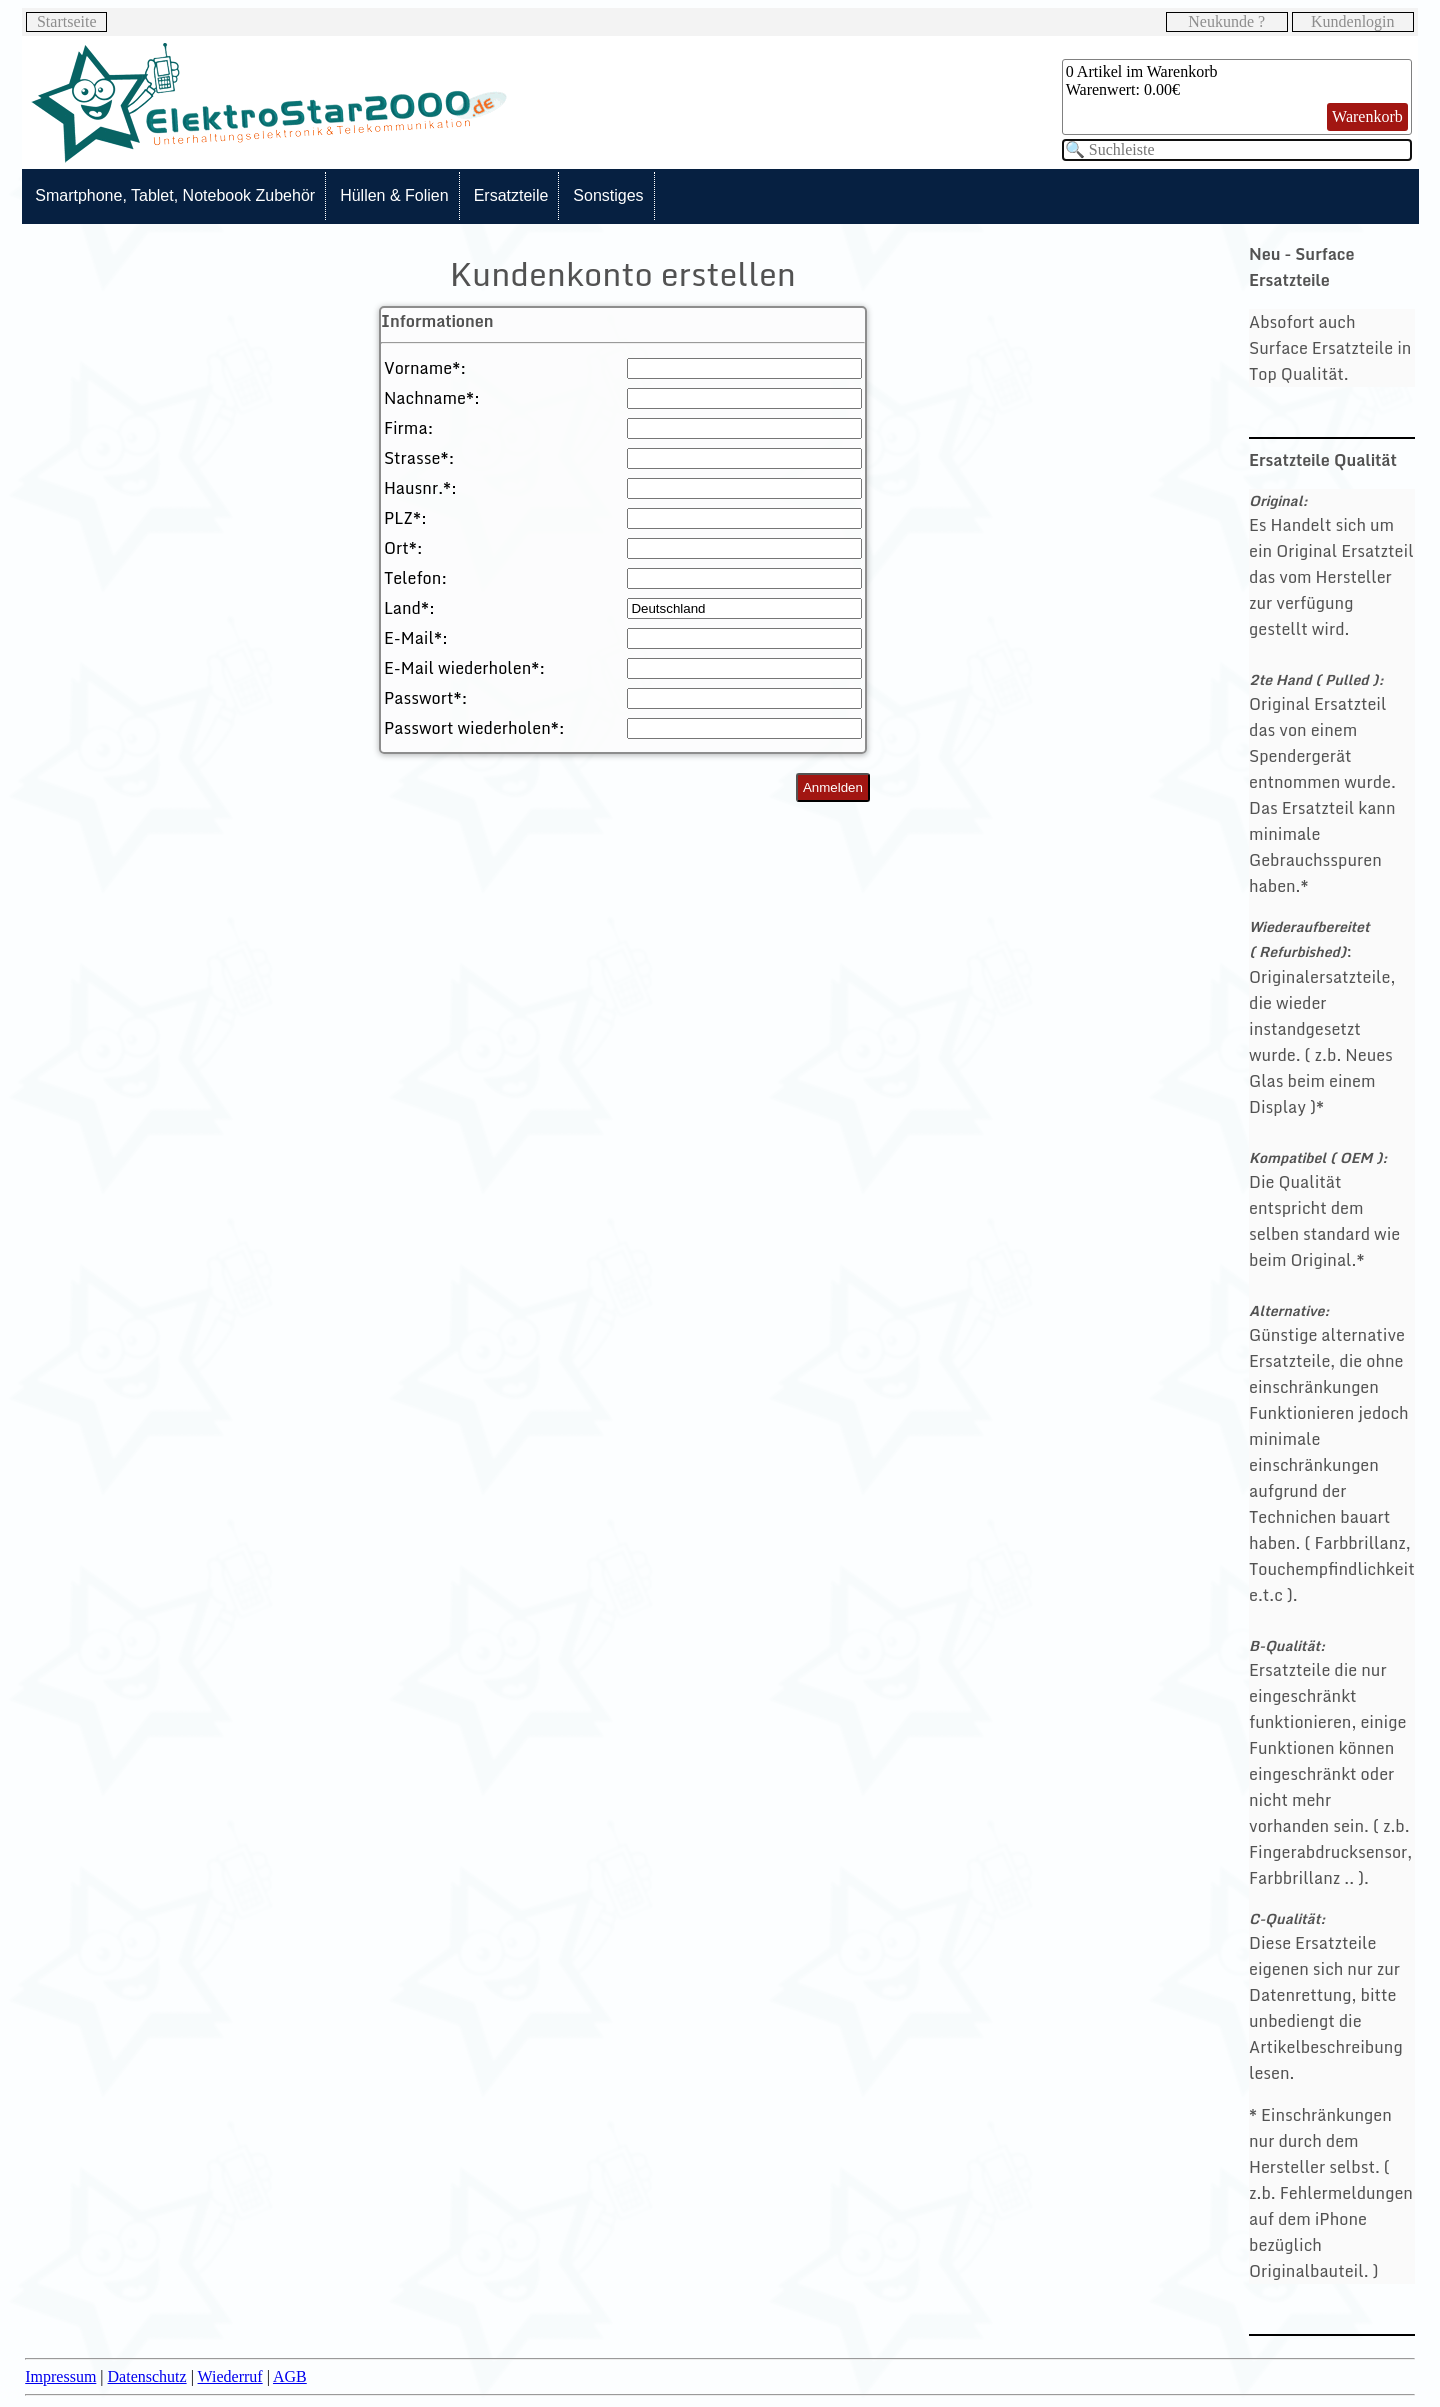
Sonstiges (608, 195)
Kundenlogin (1353, 21)
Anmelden (833, 787)
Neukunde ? (1226, 21)
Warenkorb (1367, 116)
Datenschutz (147, 2376)
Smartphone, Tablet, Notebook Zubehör (175, 195)
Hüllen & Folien (394, 195)
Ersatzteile (511, 195)
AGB (290, 2376)
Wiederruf (230, 2376)
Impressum (60, 2376)
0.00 (1158, 89)
